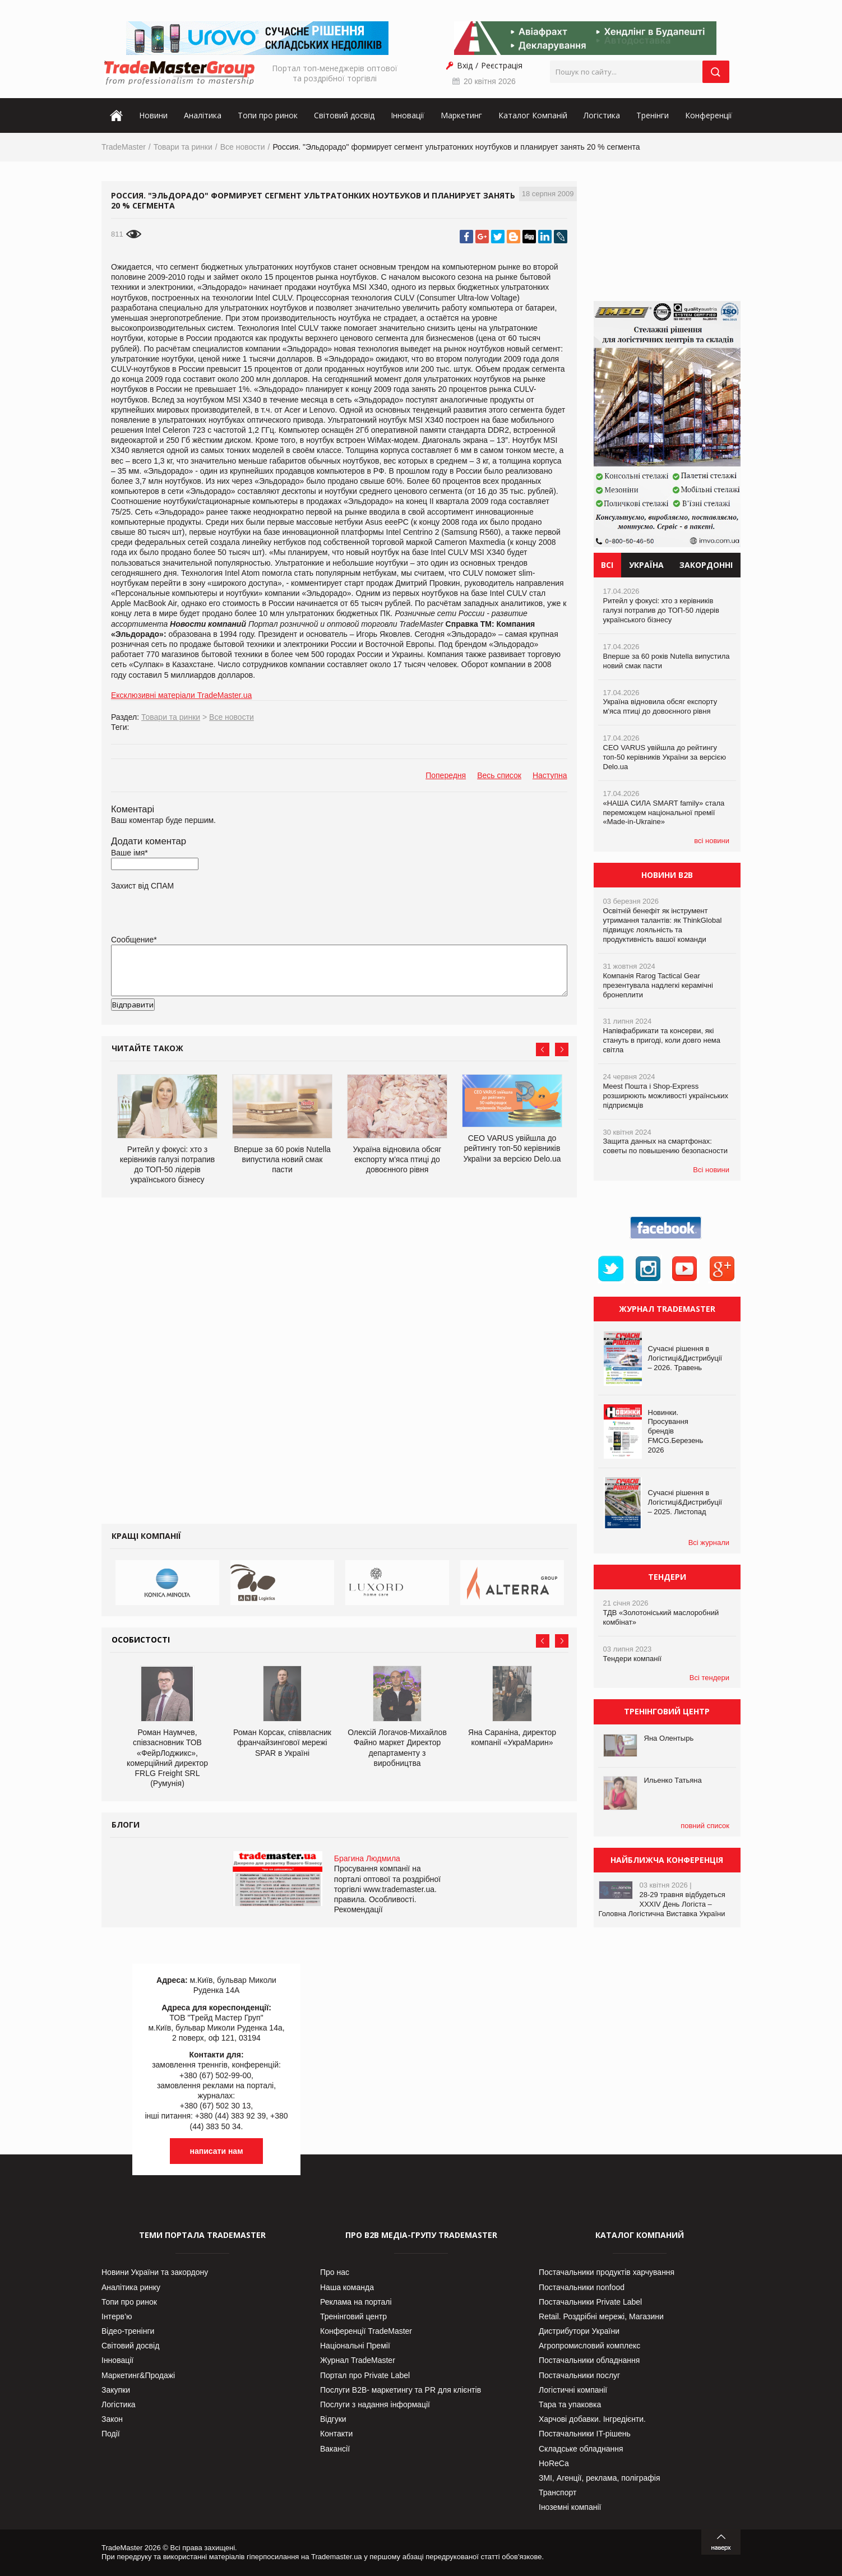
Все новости (242, 146)
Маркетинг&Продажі (138, 2375)
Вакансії (335, 2448)
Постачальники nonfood (581, 2287)
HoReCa (554, 2463)
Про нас (334, 2272)
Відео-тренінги (127, 2331)
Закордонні (706, 564)
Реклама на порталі (356, 2301)
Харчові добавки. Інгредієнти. (592, 2419)
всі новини (711, 840)
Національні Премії (355, 2345)
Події (110, 2433)
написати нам (216, 2151)
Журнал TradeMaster (357, 2360)
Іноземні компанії (570, 2507)
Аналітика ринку (130, 2287)
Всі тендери (709, 1677)
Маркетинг (461, 115)
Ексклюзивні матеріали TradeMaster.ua (181, 695)
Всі (607, 564)
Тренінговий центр (353, 2316)
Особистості (141, 1639)
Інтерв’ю (116, 2316)
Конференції (708, 115)
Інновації (407, 115)
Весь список (499, 775)
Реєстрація (501, 65)
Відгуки (333, 2419)
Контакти (336, 2433)
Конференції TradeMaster (366, 2331)
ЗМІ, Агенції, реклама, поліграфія (599, 2477)
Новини (153, 115)
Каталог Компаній (532, 115)
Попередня (445, 775)
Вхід (465, 65)
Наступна (550, 775)
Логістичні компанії (573, 2389)
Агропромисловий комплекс (589, 2345)
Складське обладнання (581, 2448)
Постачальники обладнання (589, 2360)
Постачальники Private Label (590, 2301)
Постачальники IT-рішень (585, 2433)
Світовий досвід (344, 115)
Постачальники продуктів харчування (606, 2272)
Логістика (602, 115)
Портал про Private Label (365, 2375)
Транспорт (557, 2492)
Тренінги (652, 115)
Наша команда (347, 2287)
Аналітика (202, 115)
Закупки (115, 2389)
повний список (705, 1825)
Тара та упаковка (570, 2404)
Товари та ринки (183, 146)
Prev (542, 1049)
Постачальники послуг (579, 2375)
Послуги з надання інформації (375, 2404)
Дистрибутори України (579, 2331)
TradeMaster (123, 146)
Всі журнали (708, 1542)
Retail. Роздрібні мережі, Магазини (601, 2316)
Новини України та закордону (154, 2272)
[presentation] (196, 1022)
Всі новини (711, 1170)
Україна (646, 564)
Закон (112, 2419)
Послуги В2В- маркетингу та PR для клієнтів (400, 2389)
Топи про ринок (268, 115)
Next (561, 1049)
